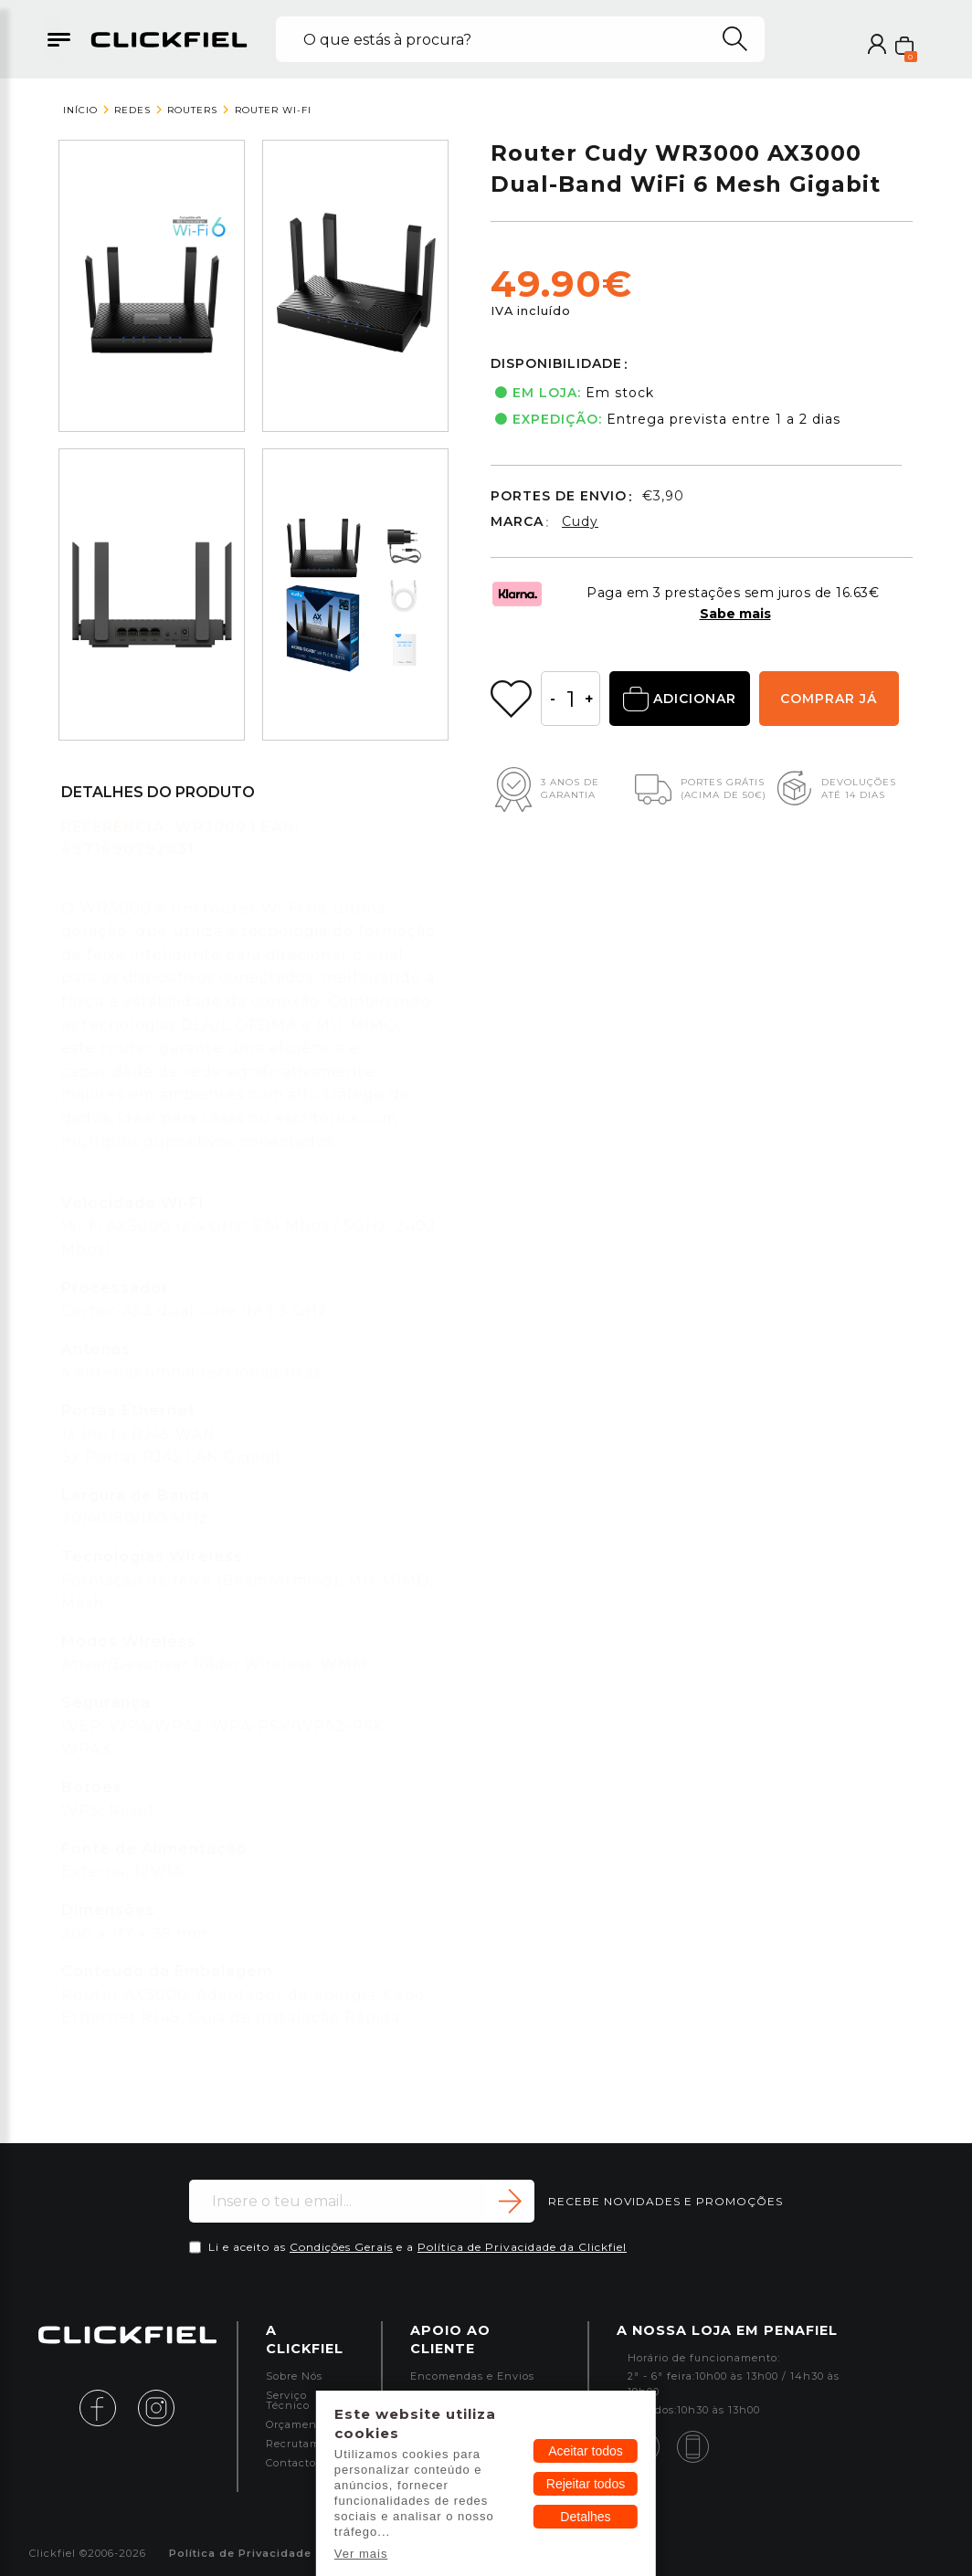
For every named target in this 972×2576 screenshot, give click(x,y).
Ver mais (361, 2553)
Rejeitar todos (585, 2483)
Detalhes (585, 2516)
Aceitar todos (585, 2451)
